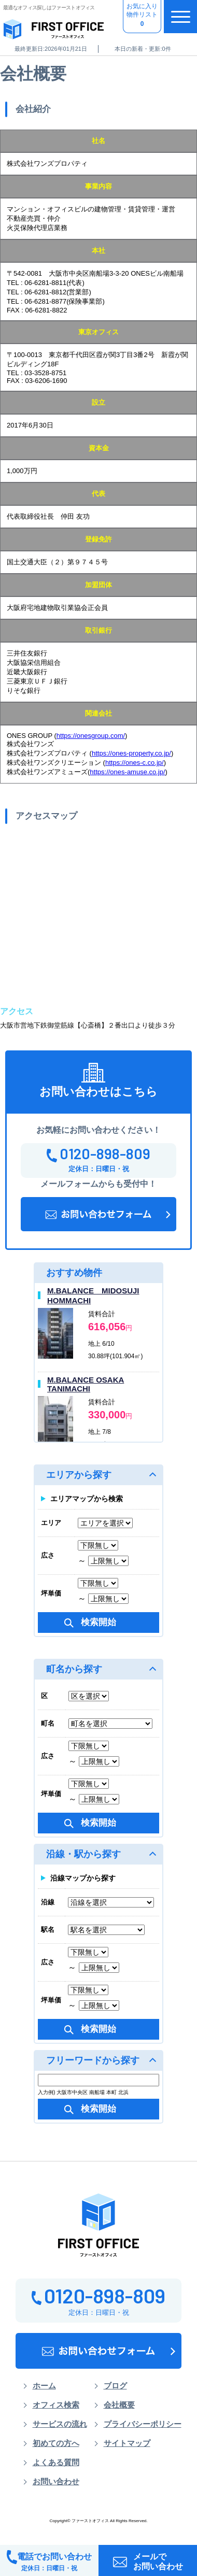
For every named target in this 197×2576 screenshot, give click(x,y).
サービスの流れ (60, 2424)
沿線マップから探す (83, 1878)
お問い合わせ (56, 2482)
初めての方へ (56, 2443)
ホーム (44, 2386)
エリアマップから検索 (86, 1499)
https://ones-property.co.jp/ (131, 753)
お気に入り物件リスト (142, 16)
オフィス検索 (56, 2405)
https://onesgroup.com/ (91, 735)
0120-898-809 (98, 1153)
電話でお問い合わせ (49, 2561)
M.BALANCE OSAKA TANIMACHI (85, 1384)
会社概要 (119, 2405)
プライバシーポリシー (142, 2424)
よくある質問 (56, 2462)
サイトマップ (127, 2443)
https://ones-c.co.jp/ (134, 762)
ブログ (115, 2386)
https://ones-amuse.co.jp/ (127, 772)
